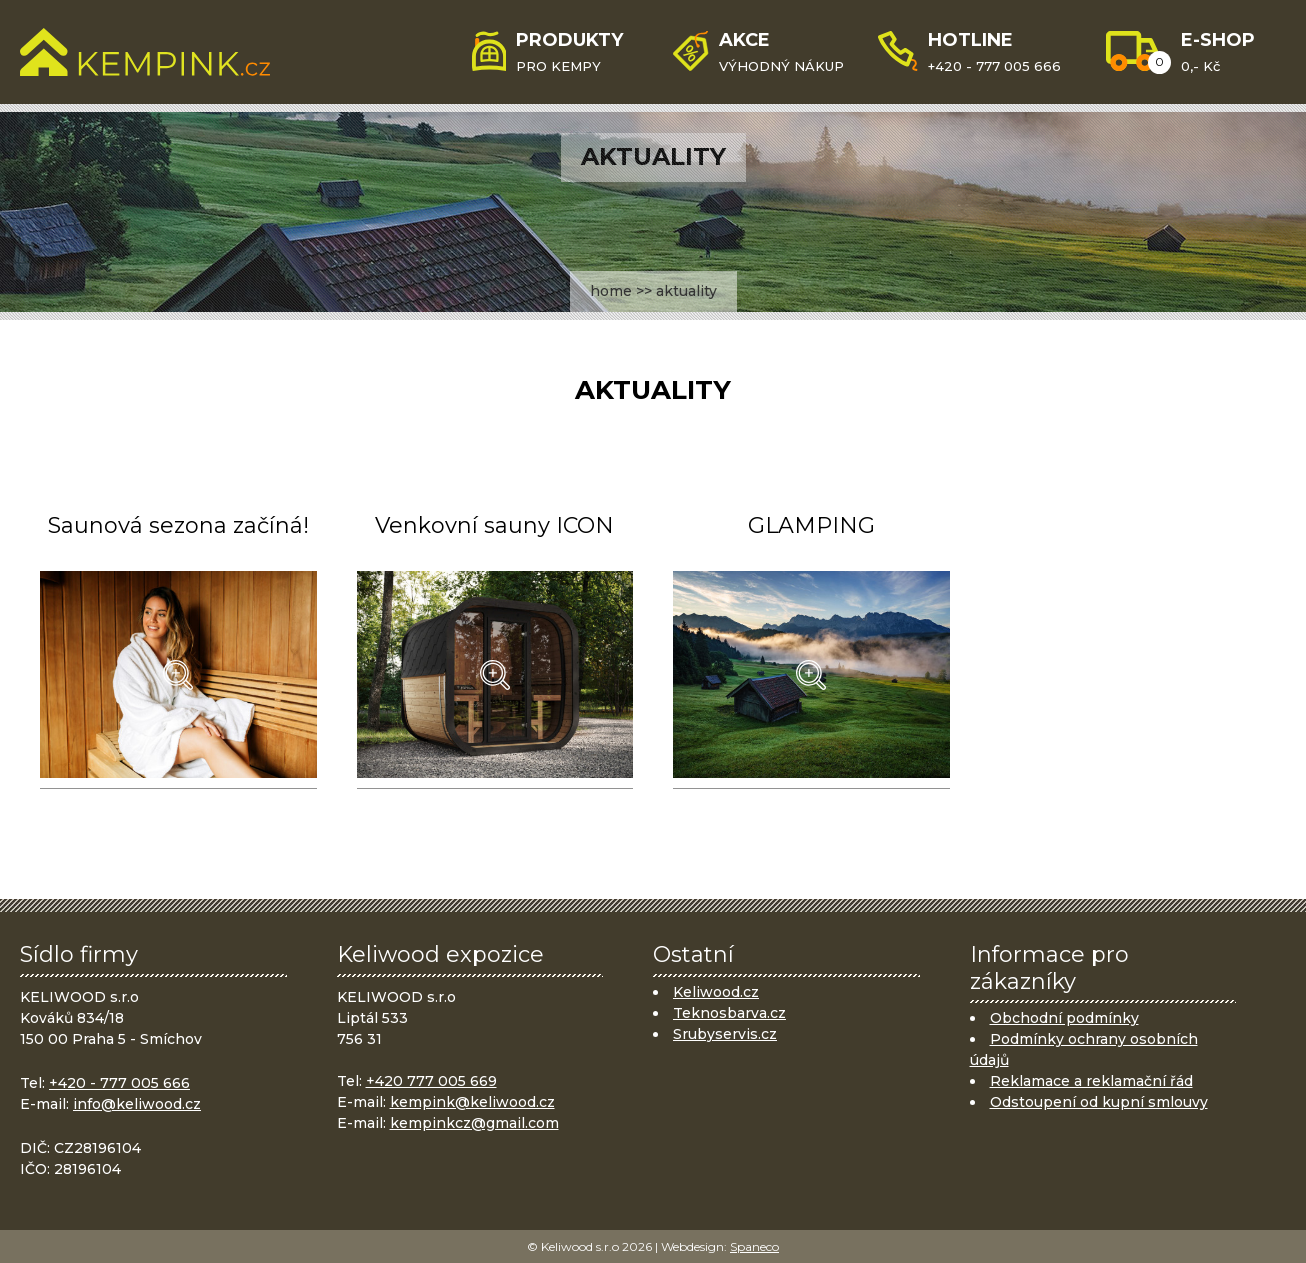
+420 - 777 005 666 (119, 1083)
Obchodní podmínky (1064, 1018)
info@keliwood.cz (137, 1104)
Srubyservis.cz (725, 1034)
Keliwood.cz (716, 992)
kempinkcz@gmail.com (474, 1123)
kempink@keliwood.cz (472, 1102)
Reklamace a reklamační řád (1091, 1081)
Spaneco (754, 1246)
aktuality (686, 291)
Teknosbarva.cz (729, 1013)
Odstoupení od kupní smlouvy (1099, 1102)
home (611, 291)
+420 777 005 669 (431, 1081)
